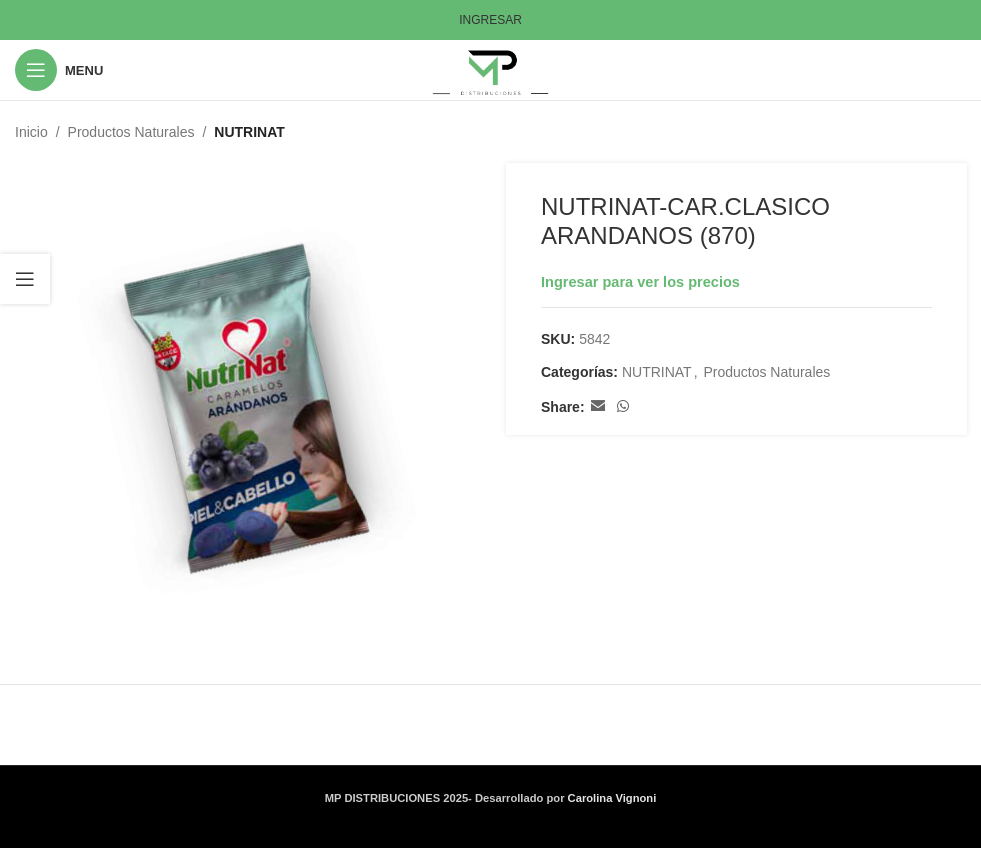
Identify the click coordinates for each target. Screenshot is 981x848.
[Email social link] (597, 407)
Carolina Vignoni (612, 798)
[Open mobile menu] (59, 70)
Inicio (31, 132)
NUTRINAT (249, 132)
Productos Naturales (131, 132)
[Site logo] (490, 69)
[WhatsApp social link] (622, 407)
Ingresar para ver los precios (640, 282)
